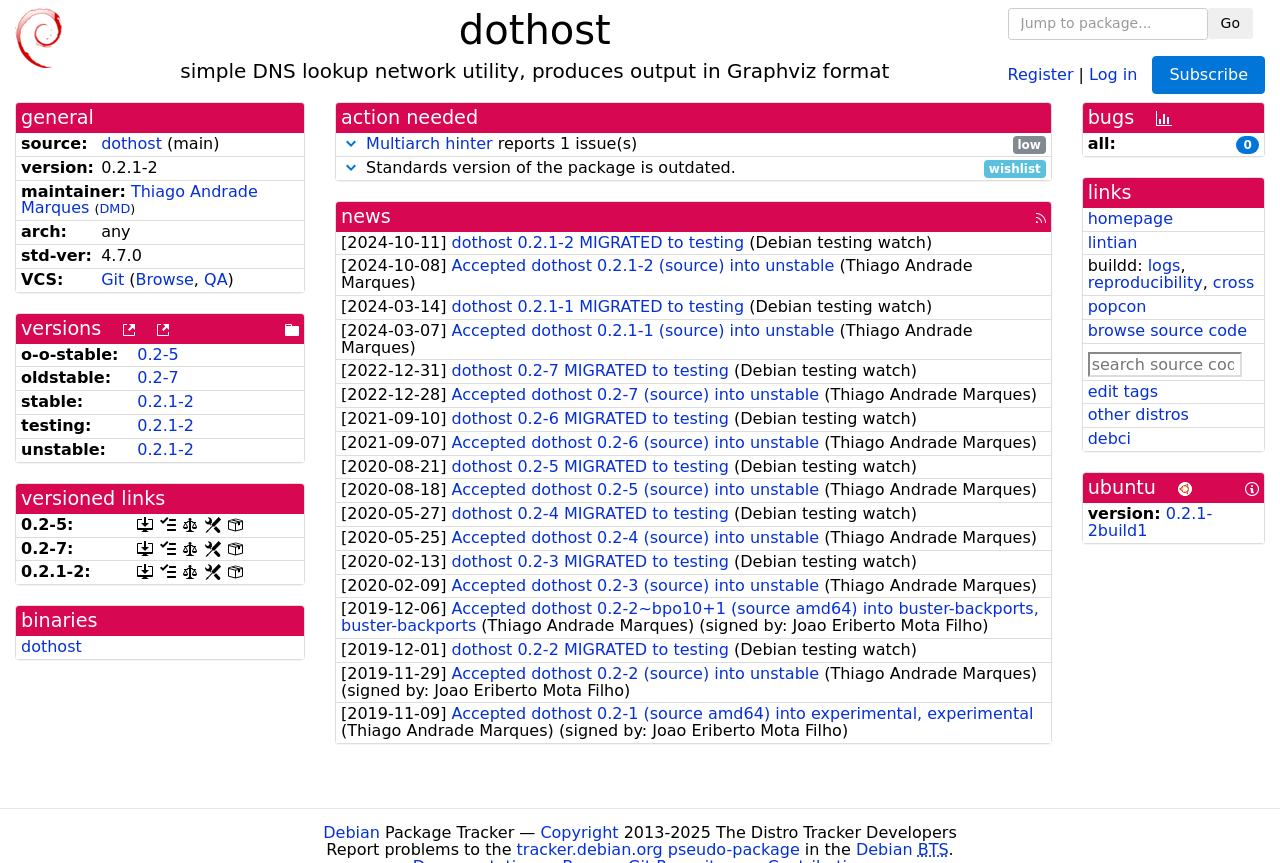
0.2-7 (157, 377)
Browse (165, 279)
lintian (1113, 242)
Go (1230, 23)
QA (216, 279)
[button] (351, 143)
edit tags (1123, 391)
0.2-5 (157, 354)
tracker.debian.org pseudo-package (658, 849)
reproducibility (1145, 282)
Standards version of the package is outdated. (693, 168)
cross (1233, 282)
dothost (131, 143)
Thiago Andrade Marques (139, 200)
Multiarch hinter (429, 143)
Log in (1113, 73)
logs (1164, 265)
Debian (351, 832)
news (366, 216)
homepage (1130, 218)
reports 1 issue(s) (693, 144)
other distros (1138, 414)
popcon (1117, 306)
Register (1041, 73)
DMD (114, 208)
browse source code (1167, 330)
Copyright (579, 832)
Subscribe (1208, 74)
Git (112, 279)
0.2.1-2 (165, 401)
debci (1109, 438)
